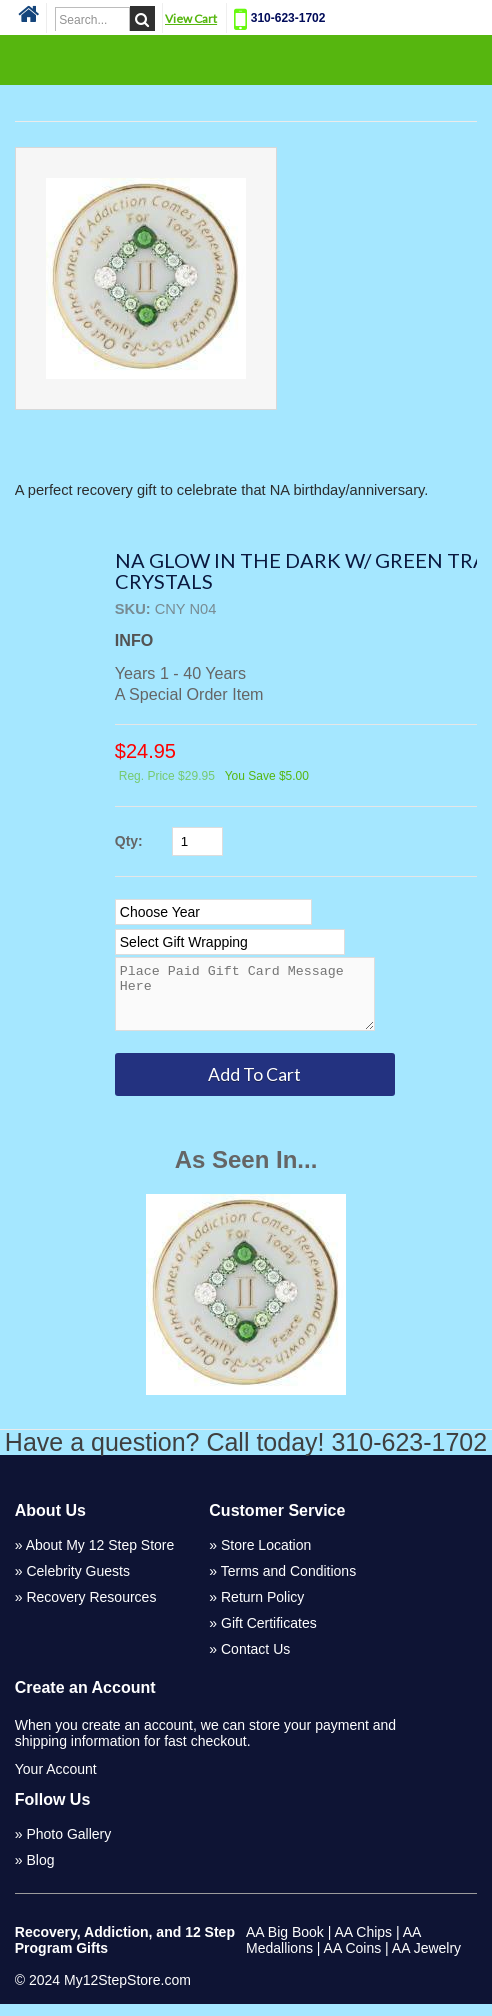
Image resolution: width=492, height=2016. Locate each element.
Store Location (266, 1557)
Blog (40, 1872)
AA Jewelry (426, 1960)
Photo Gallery (68, 1846)
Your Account (56, 1781)
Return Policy (262, 1609)
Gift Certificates (269, 1635)
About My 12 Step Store (100, 1557)
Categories (246, 59)
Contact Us (255, 1661)
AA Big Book (285, 1944)
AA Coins (353, 1960)
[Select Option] (213, 912)
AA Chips (363, 1944)
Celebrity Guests (77, 1583)
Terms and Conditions (288, 1583)
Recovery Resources (91, 1609)
